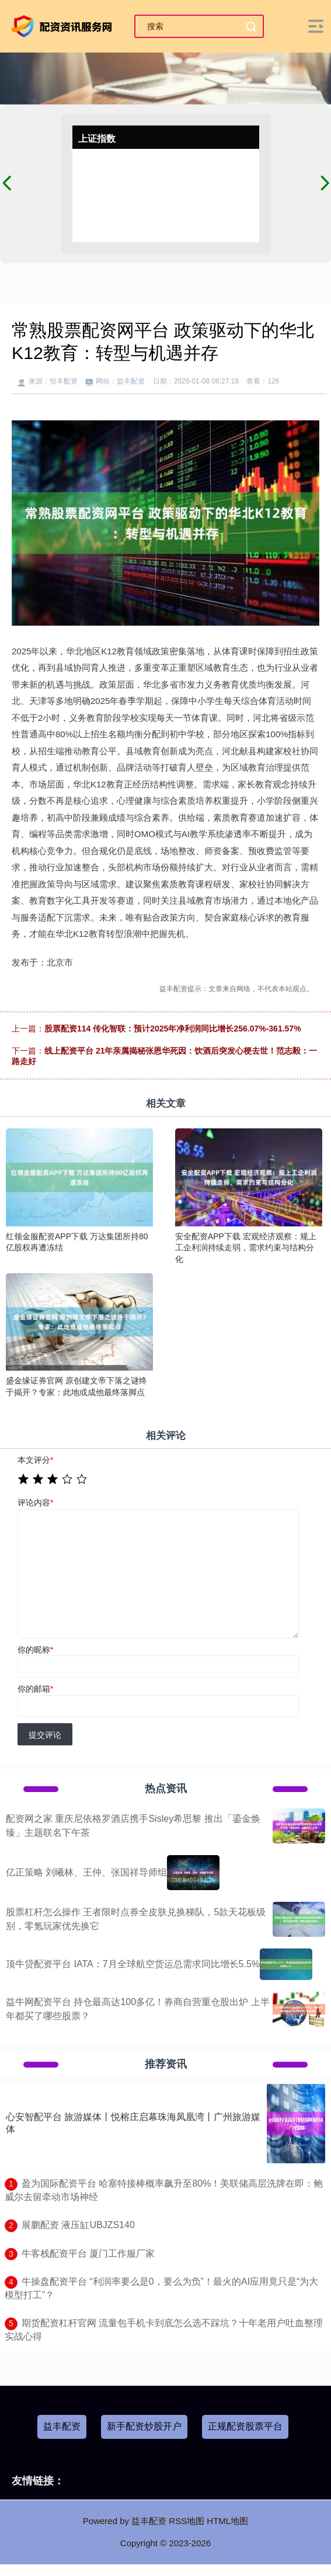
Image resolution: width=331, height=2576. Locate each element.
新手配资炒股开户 (144, 2426)
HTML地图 (227, 2521)
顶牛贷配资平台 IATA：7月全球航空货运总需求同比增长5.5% (133, 1964)
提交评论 (45, 1735)
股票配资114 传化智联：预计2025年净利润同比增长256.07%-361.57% (172, 1028)
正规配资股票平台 (245, 2426)
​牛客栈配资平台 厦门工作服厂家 (88, 2253)
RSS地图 (186, 2521)
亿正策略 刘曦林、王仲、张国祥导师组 (86, 1872)
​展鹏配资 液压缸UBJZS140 (78, 2225)
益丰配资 (62, 2426)
